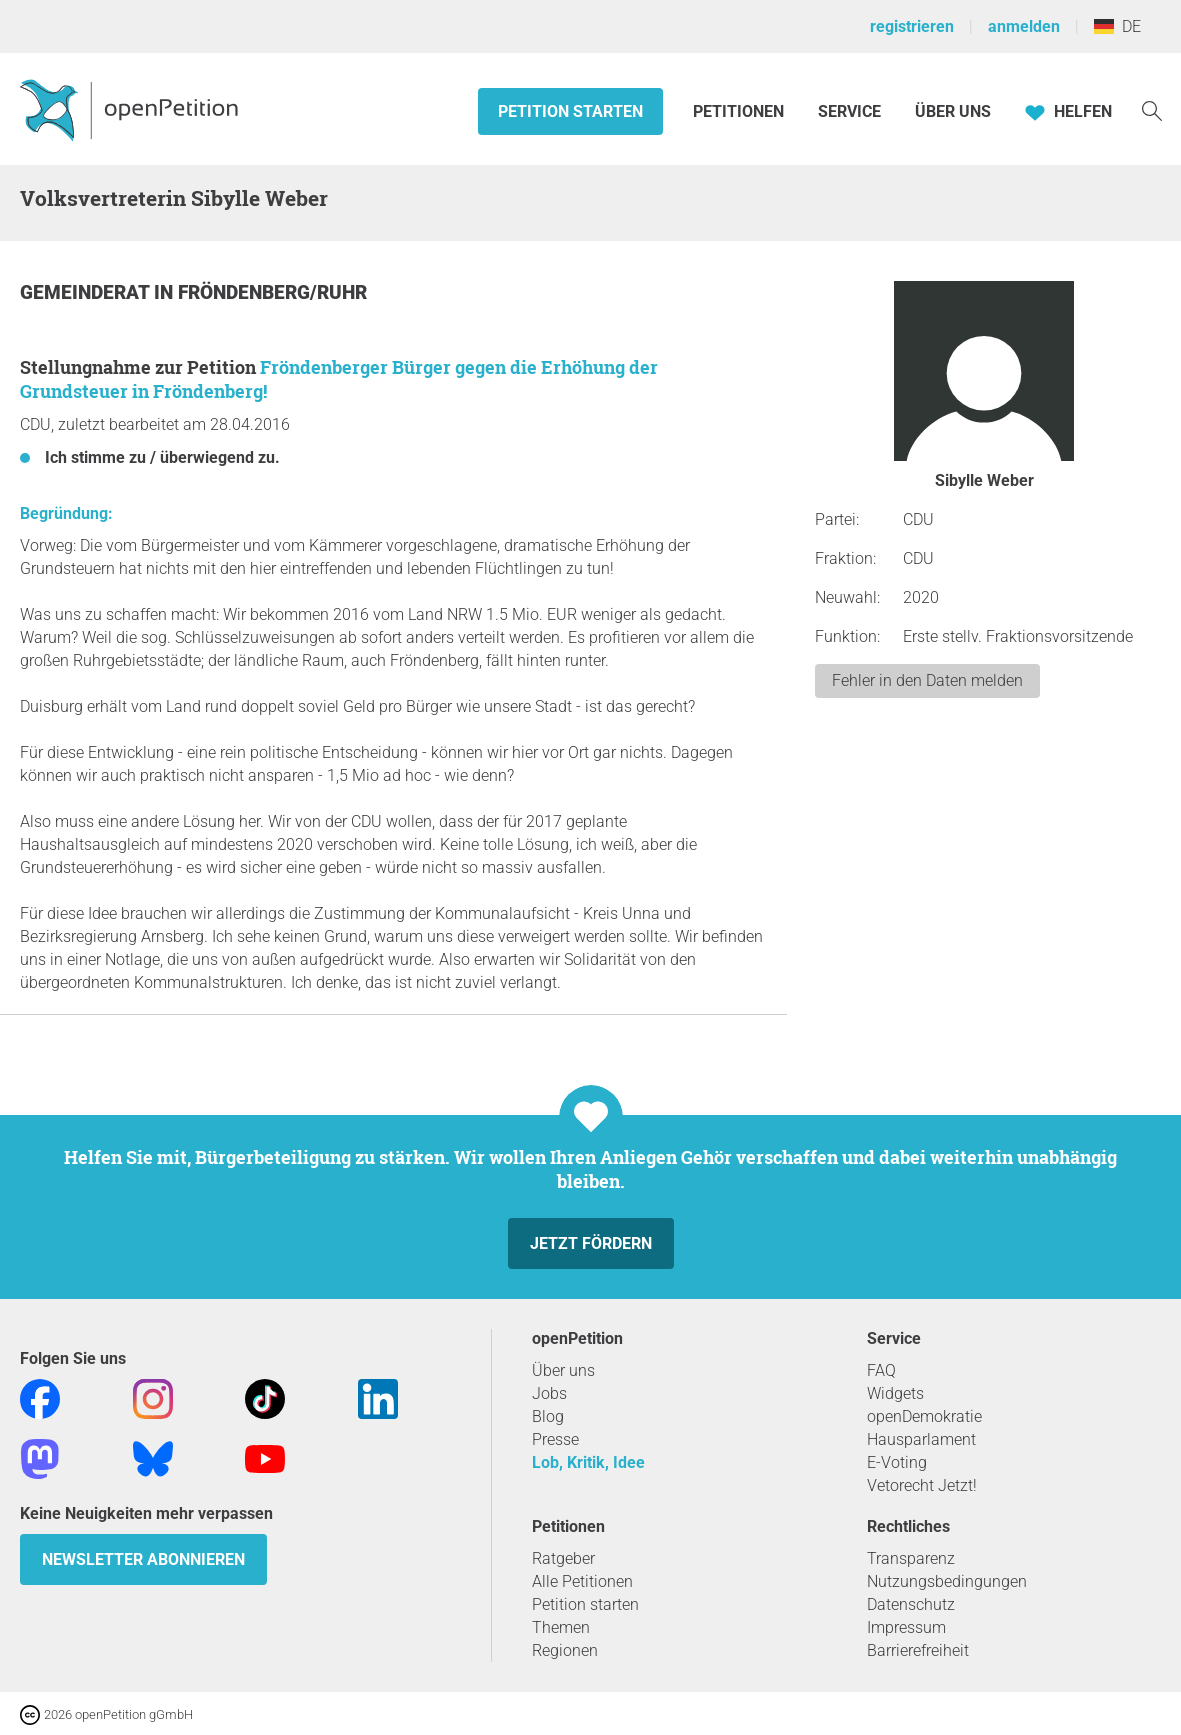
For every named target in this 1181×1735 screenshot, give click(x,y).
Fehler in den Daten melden (927, 680)
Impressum (906, 1627)
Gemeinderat (87, 292)
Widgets (895, 1393)
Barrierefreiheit (918, 1650)
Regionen (565, 1650)
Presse (555, 1439)
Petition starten (570, 111)
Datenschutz (911, 1604)
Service (849, 111)
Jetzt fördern (591, 1243)
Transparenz (911, 1558)
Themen (561, 1627)
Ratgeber (563, 1558)
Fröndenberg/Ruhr (272, 292)
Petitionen (740, 111)
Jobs (549, 1393)
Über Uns (953, 111)
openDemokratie (924, 1416)
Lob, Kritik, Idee (588, 1462)
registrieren (912, 26)
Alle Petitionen (582, 1581)
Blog (548, 1416)
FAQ (881, 1370)
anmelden (1024, 26)
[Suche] (1152, 109)
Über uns (563, 1370)
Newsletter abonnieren (143, 1559)
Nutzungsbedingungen (947, 1581)
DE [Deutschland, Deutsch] (1117, 26)
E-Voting (897, 1462)
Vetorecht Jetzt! (922, 1485)
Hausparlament (921, 1439)
